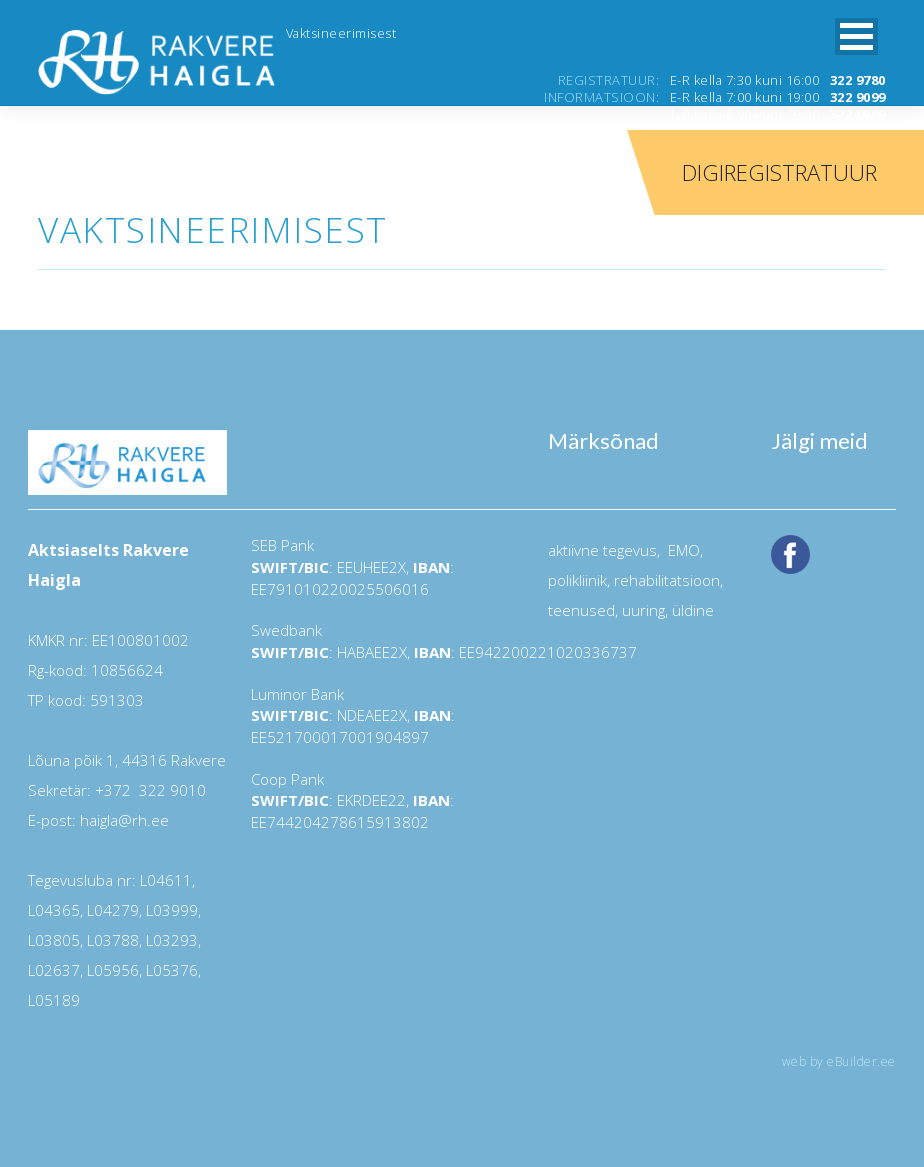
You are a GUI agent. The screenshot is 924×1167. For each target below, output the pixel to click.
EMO (682, 550)
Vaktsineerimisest (341, 33)
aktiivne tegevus (602, 550)
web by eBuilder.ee (839, 1061)
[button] (856, 36)
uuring (643, 610)
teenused (581, 610)
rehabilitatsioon (667, 580)
